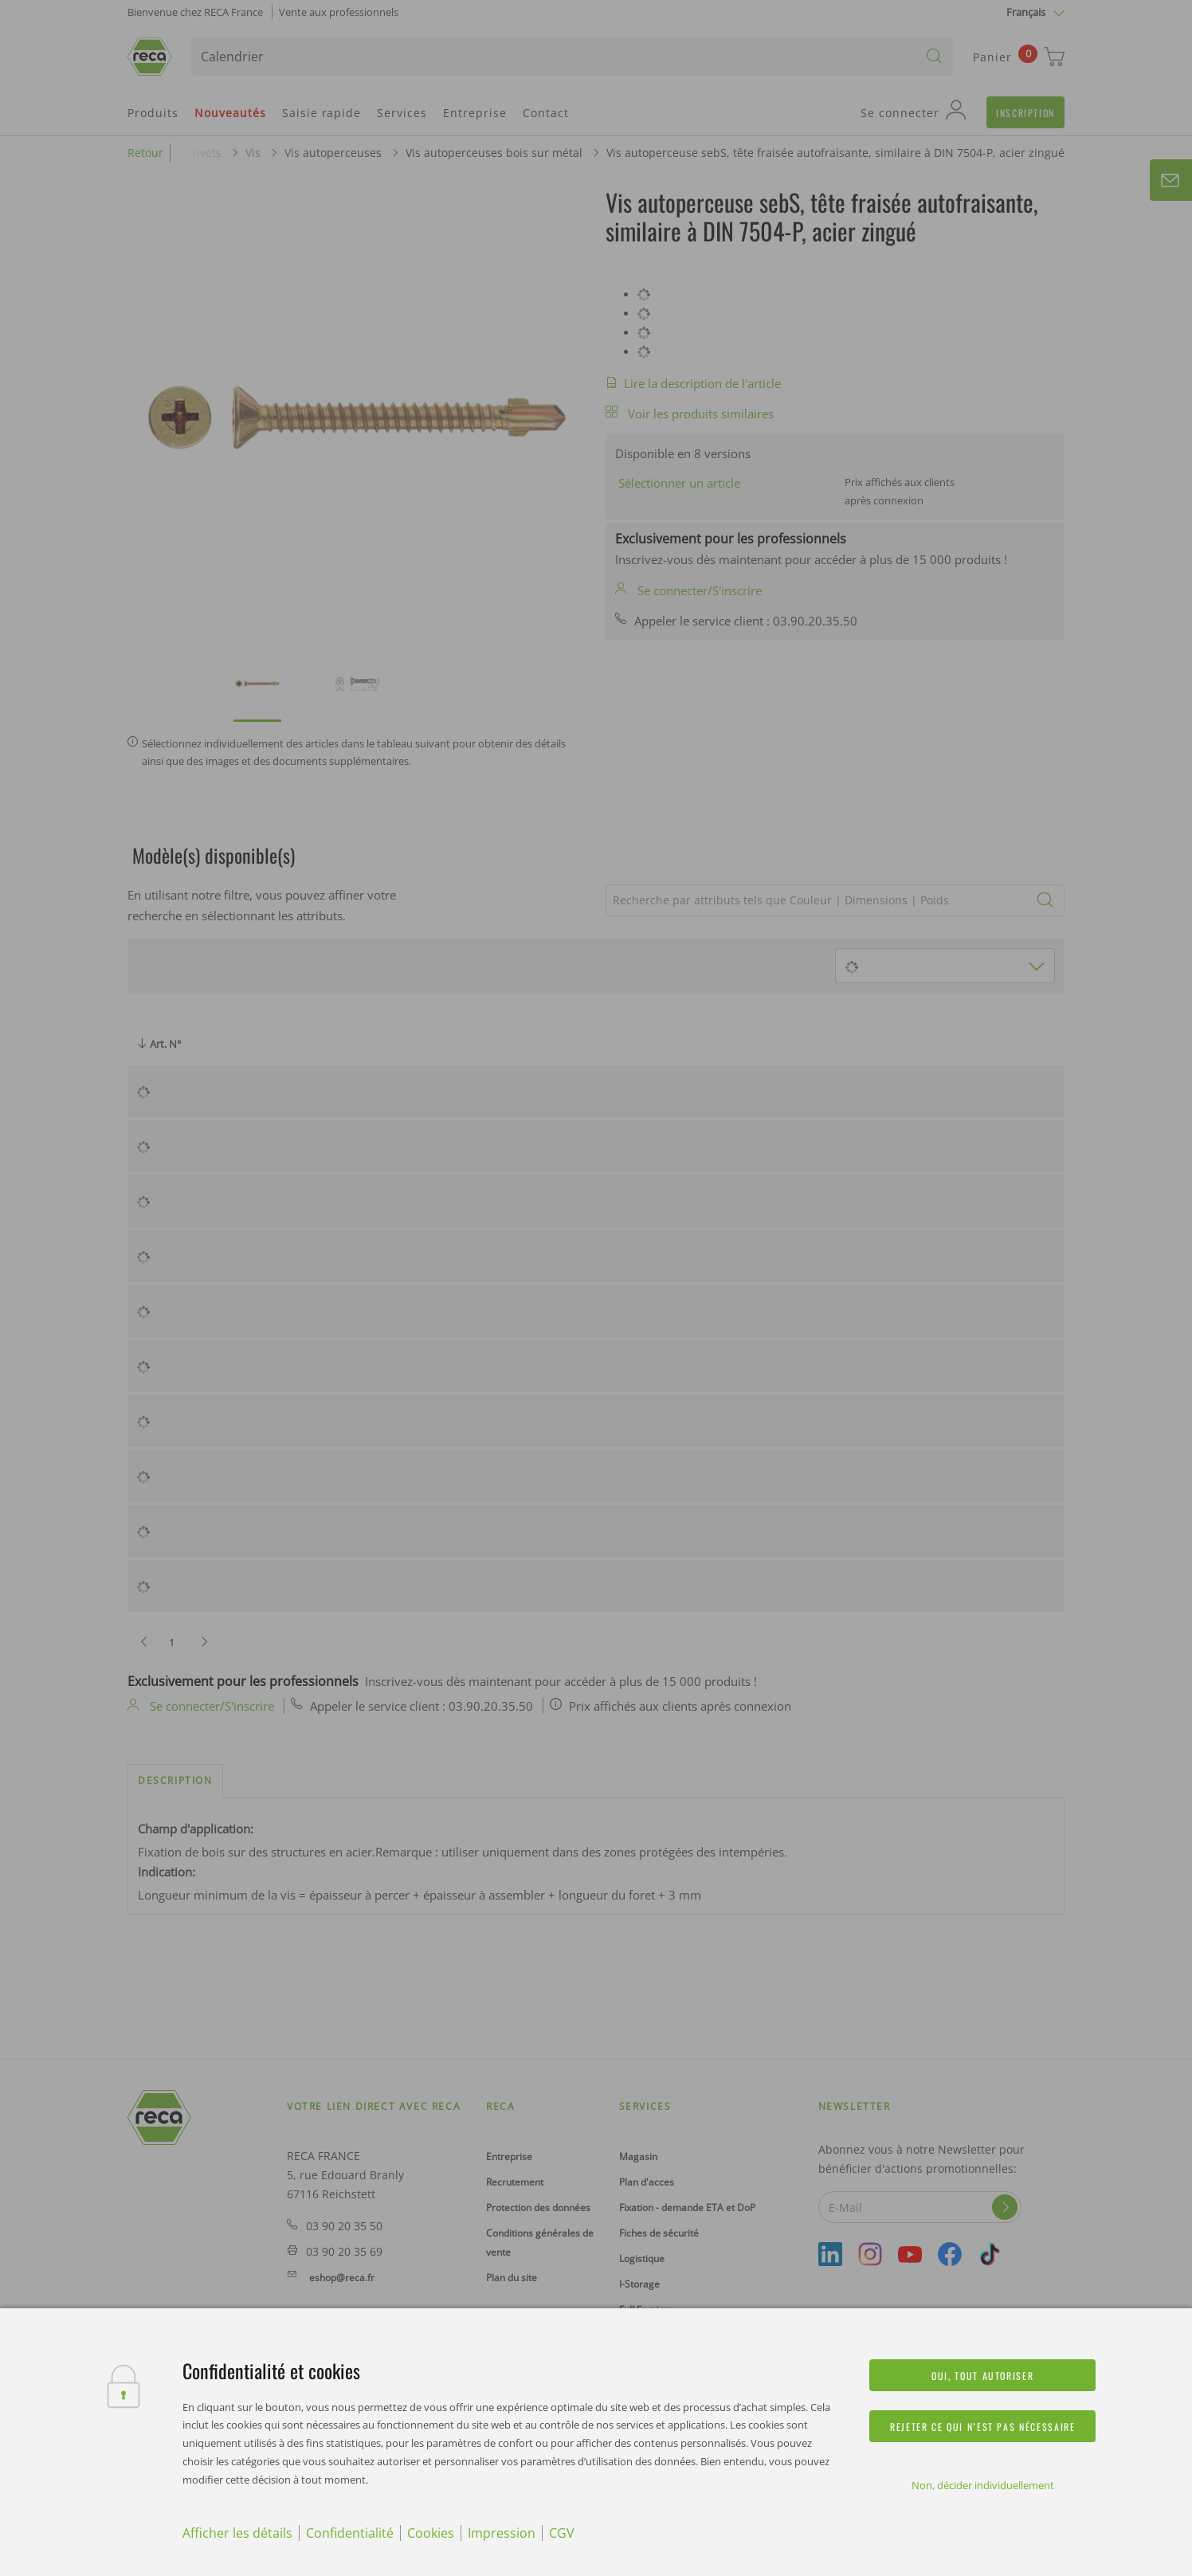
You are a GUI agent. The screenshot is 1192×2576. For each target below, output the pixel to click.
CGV (561, 2533)
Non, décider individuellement (983, 2485)
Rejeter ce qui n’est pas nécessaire (982, 2426)
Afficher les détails (237, 2533)
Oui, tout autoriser (982, 2375)
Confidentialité (350, 2533)
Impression (501, 2533)
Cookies (430, 2533)
